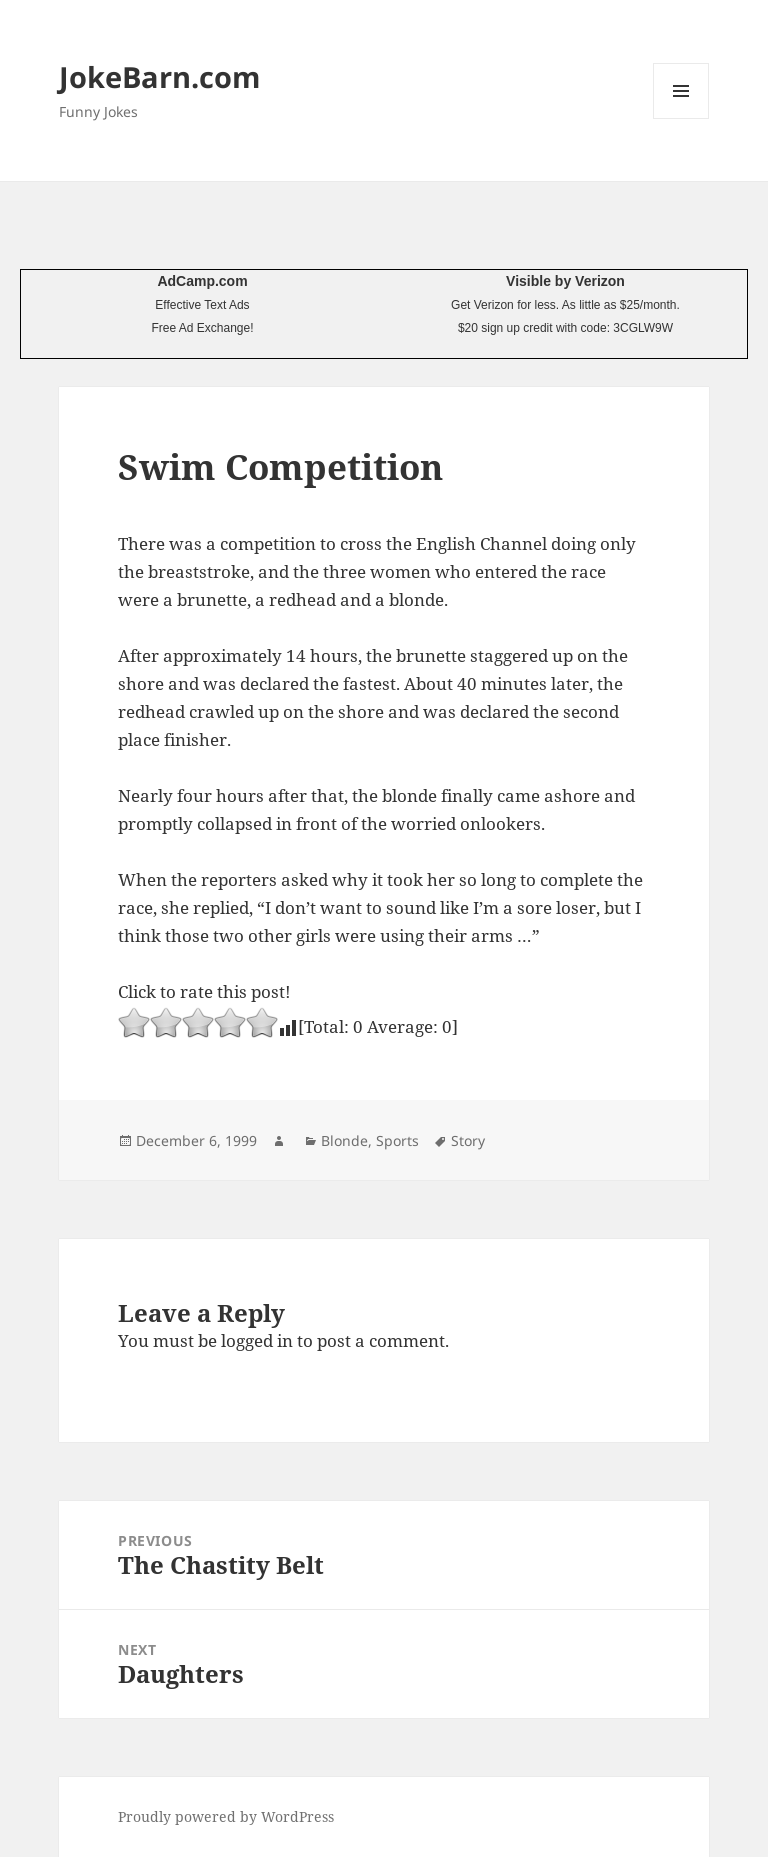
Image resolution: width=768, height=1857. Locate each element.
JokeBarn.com (159, 76)
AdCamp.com (202, 281)
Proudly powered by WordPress (226, 1816)
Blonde (344, 1140)
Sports (397, 1140)
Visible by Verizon (565, 281)
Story (468, 1140)
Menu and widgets (681, 118)
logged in (257, 1340)
